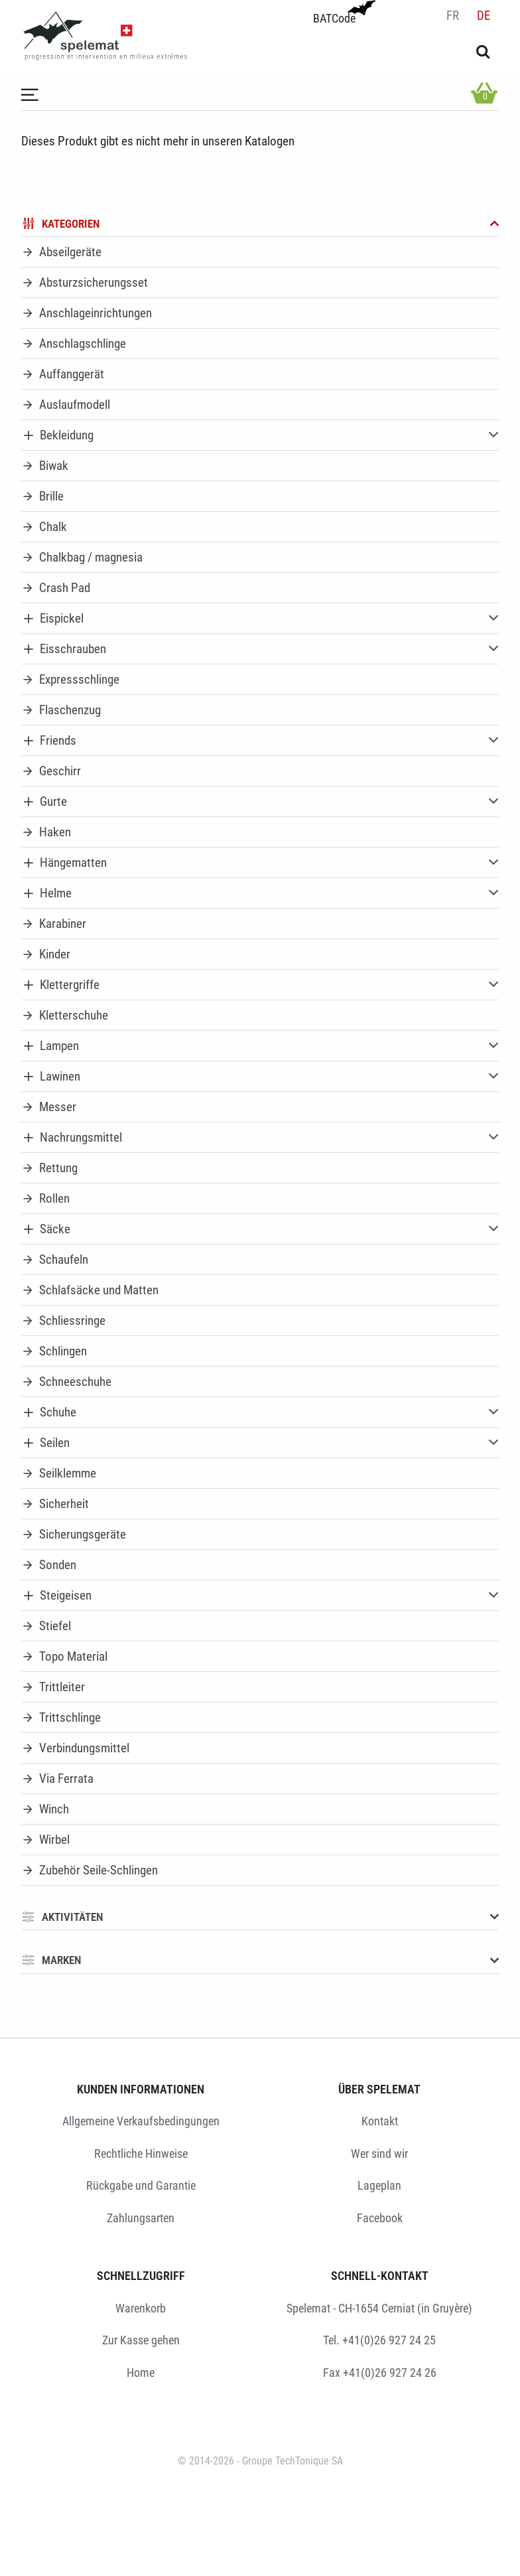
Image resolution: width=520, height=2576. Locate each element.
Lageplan (379, 2185)
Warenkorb (140, 2308)
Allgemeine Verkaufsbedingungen (141, 2121)
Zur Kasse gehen (141, 2340)
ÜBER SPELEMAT (379, 2089)
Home (141, 2373)
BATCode (343, 12)
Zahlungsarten (140, 2218)
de (483, 15)
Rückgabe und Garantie (141, 2185)
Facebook (380, 2218)
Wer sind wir (379, 2153)
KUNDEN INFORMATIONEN (140, 2089)
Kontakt (379, 2121)
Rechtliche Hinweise (141, 2153)
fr (452, 15)
